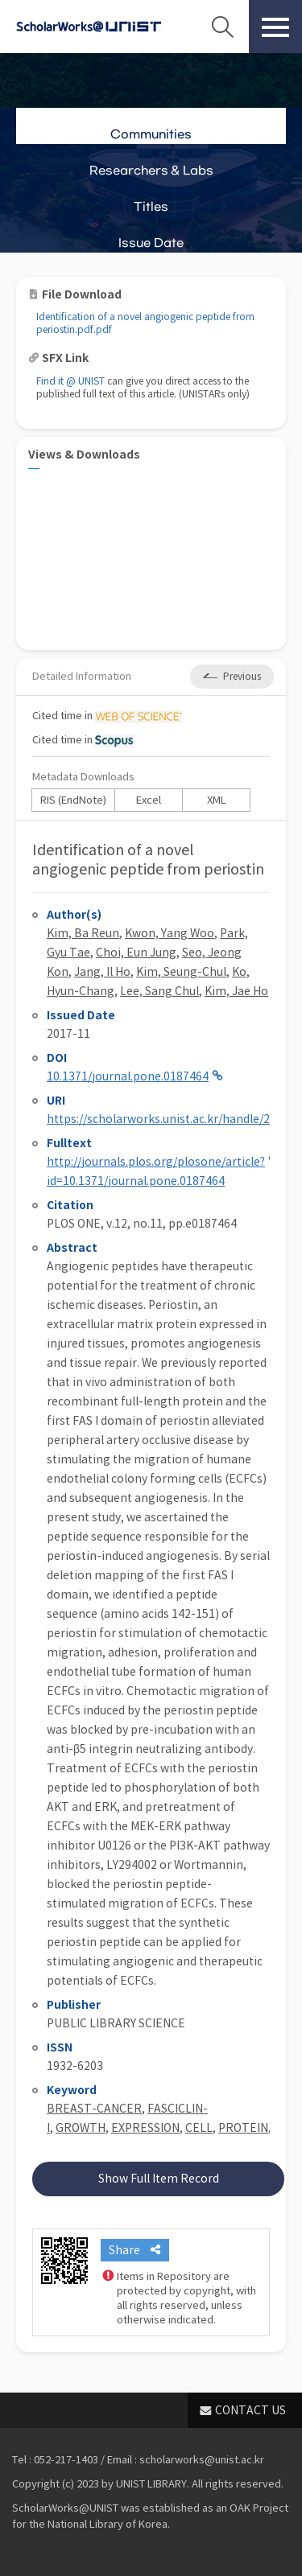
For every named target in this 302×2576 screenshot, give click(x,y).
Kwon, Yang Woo (169, 933)
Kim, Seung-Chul (181, 972)
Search (222, 26)
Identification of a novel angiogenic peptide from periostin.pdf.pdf (145, 323)
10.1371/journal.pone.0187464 (128, 1076)
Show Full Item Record (158, 2178)
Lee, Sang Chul (159, 991)
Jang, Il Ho (102, 972)
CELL (199, 2128)
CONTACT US (250, 2410)
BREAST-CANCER (94, 2108)
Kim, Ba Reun (83, 933)
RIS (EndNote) (73, 800)
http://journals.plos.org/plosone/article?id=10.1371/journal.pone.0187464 (156, 1171)
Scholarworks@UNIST (88, 26)
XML (216, 800)
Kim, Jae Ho (236, 991)
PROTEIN (243, 2128)
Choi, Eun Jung (136, 952)
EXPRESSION (145, 2128)
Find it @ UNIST (70, 381)
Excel (148, 800)
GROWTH (80, 2128)
